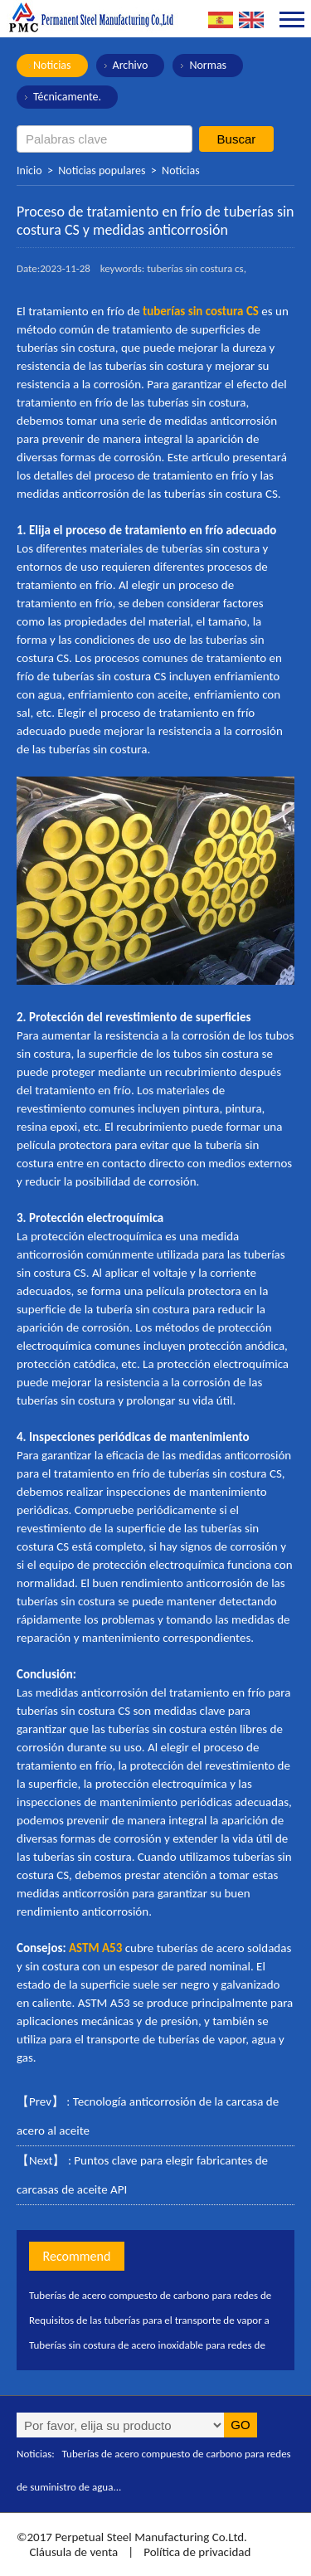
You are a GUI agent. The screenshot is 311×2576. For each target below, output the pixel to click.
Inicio (29, 170)
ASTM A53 (95, 1948)
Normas (207, 65)
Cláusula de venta (72, 2551)
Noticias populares (101, 170)
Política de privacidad (196, 2551)
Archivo (130, 65)
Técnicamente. (67, 97)
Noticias (52, 65)
